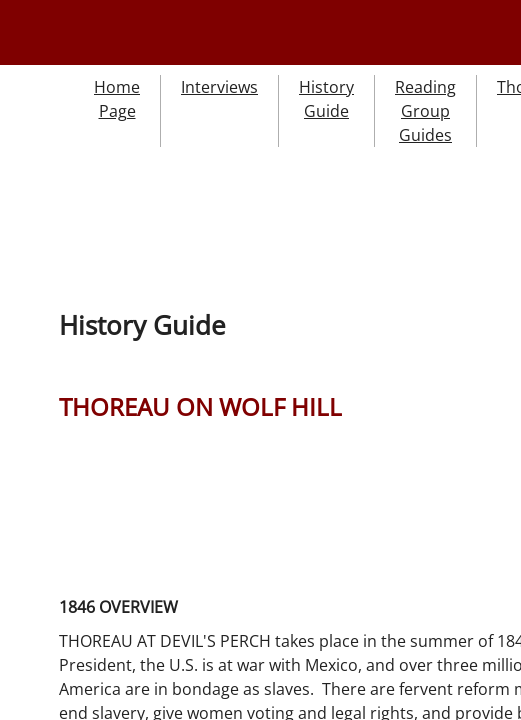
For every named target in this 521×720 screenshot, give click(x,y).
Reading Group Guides (425, 111)
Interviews (219, 87)
